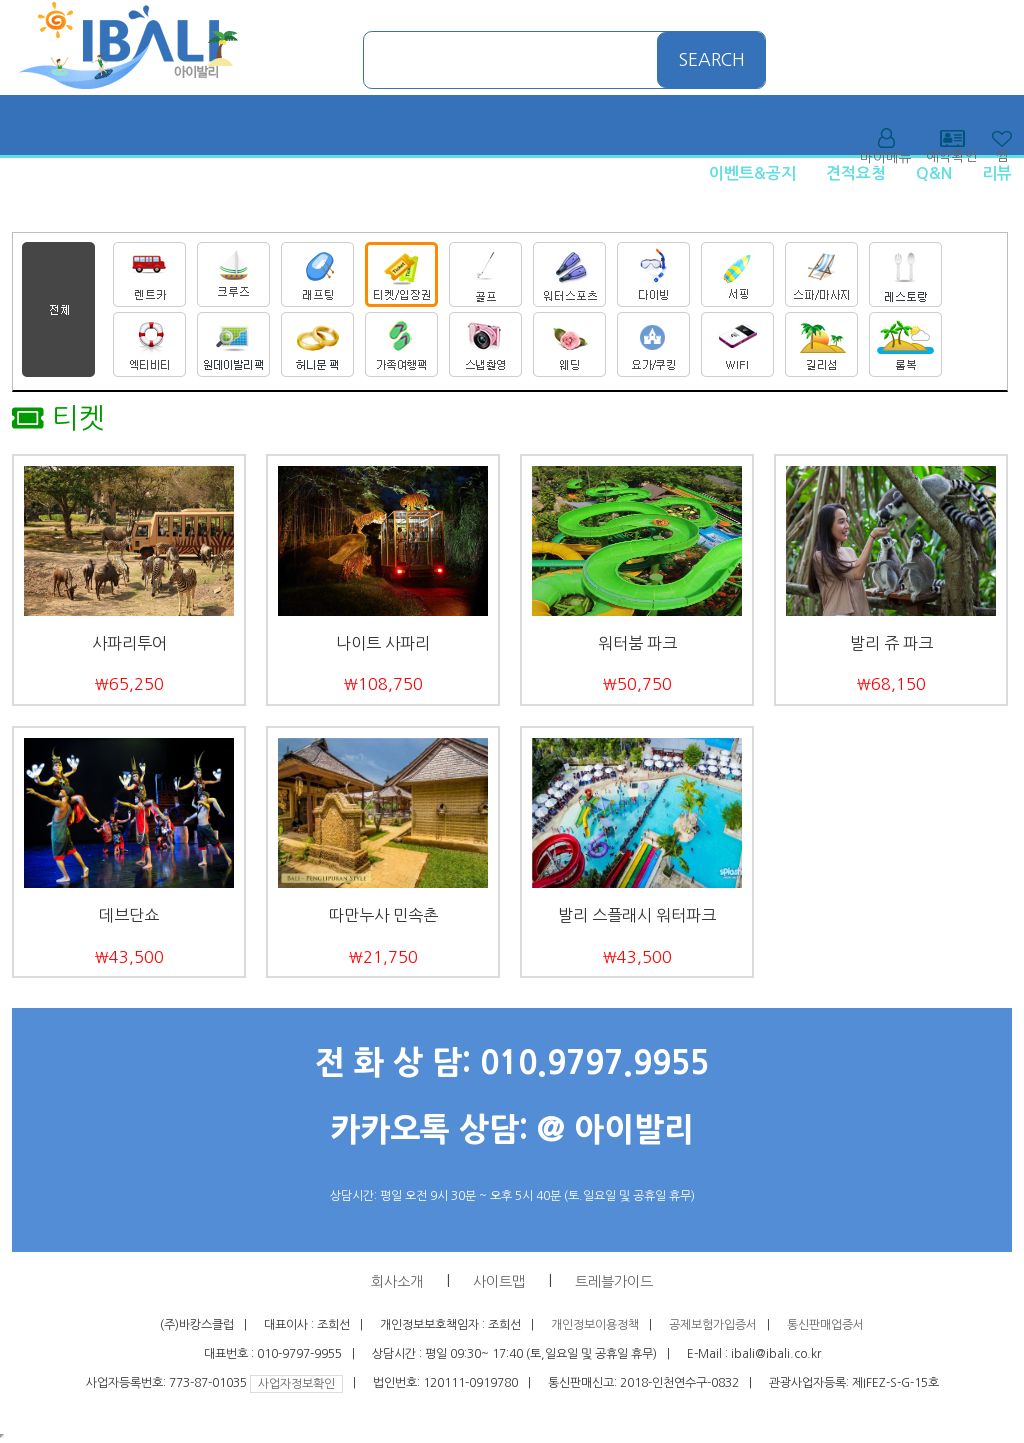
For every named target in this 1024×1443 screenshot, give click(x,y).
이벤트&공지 (752, 173)
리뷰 (997, 173)
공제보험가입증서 (713, 1325)
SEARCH (712, 60)
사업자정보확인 (296, 1384)
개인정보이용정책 (595, 1325)
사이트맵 (499, 1282)
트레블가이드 (614, 1282)
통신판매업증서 (825, 1325)
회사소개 (397, 1282)
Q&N (934, 173)
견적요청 (856, 173)
